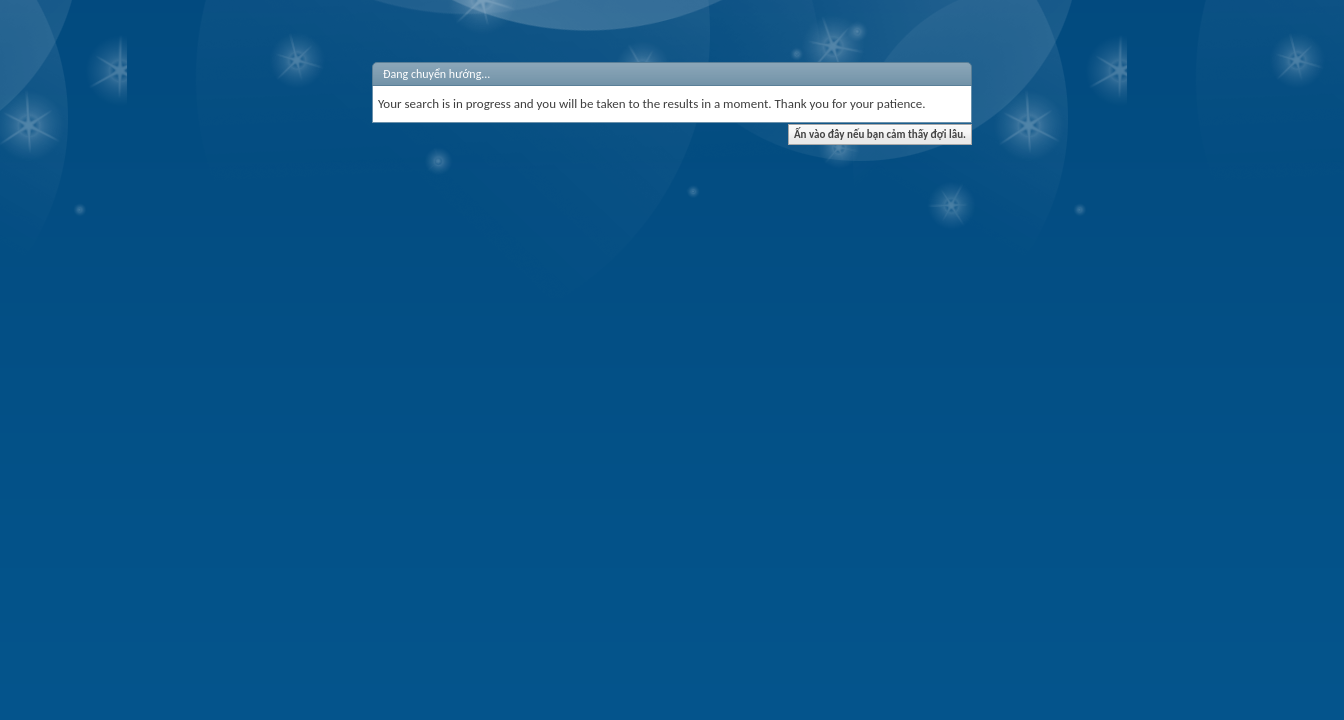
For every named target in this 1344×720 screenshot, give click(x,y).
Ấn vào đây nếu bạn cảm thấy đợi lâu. (880, 134)
